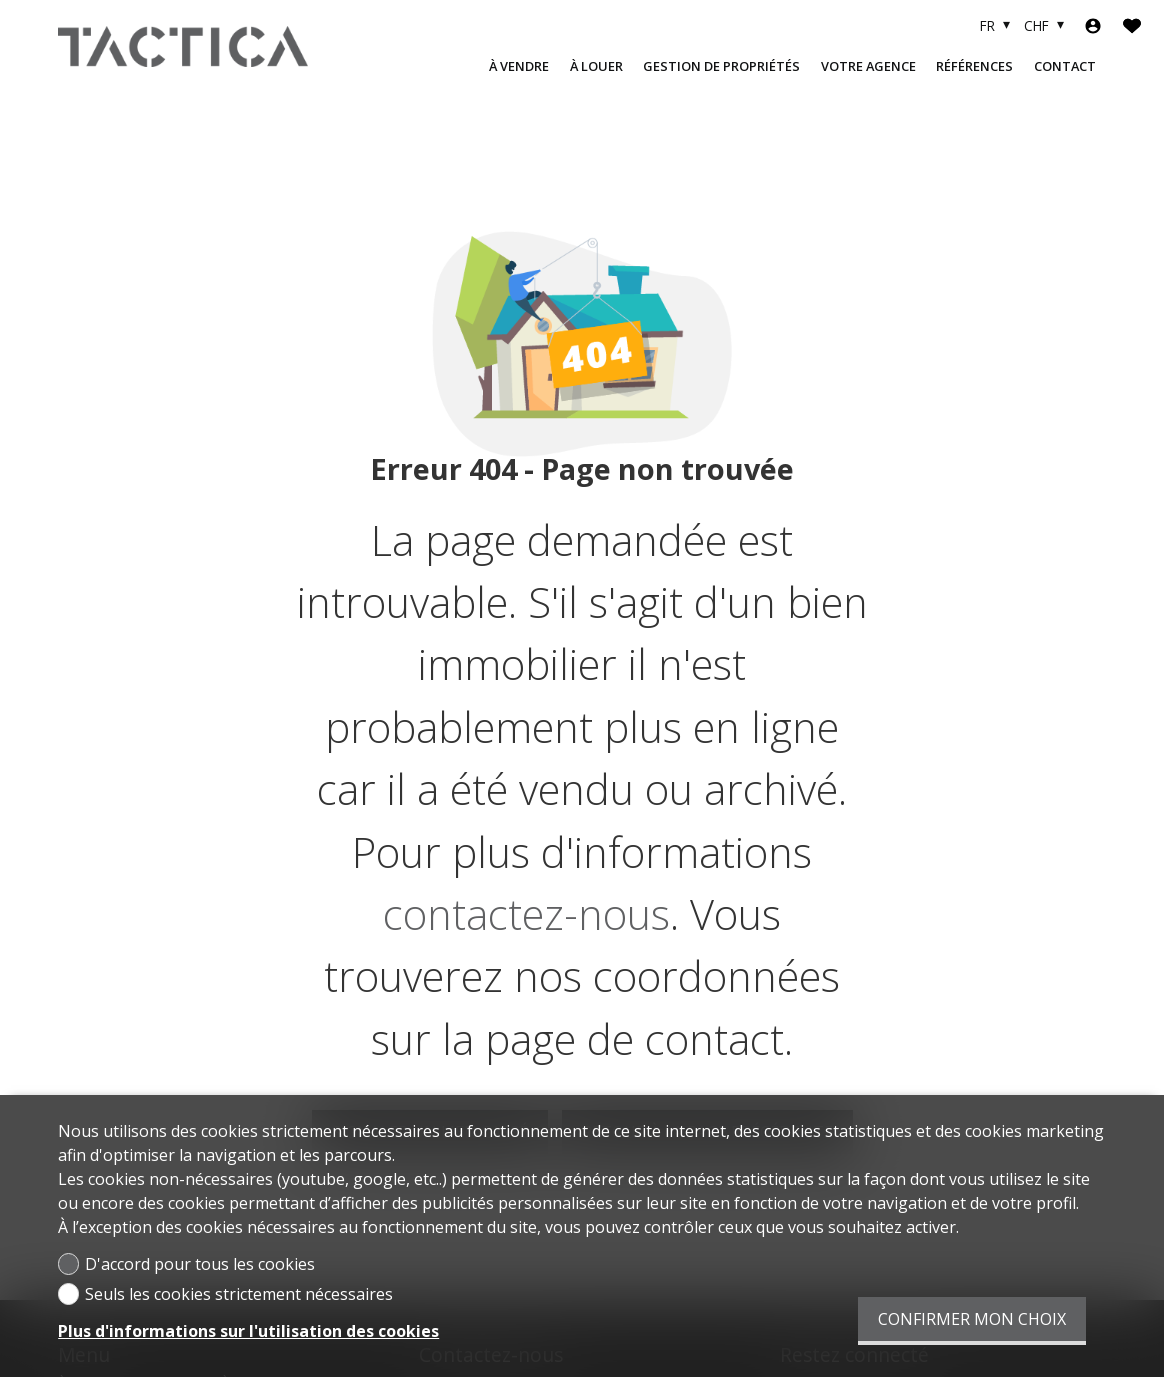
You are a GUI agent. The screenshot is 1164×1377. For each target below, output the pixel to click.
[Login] (1093, 26)
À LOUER (596, 66)
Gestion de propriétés (721, 66)
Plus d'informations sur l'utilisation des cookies (248, 1331)
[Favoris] (1132, 26)
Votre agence (868, 66)
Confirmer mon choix (972, 1319)
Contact (1065, 66)
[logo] (183, 46)
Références (974, 66)
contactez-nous (526, 914)
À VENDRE (519, 66)
